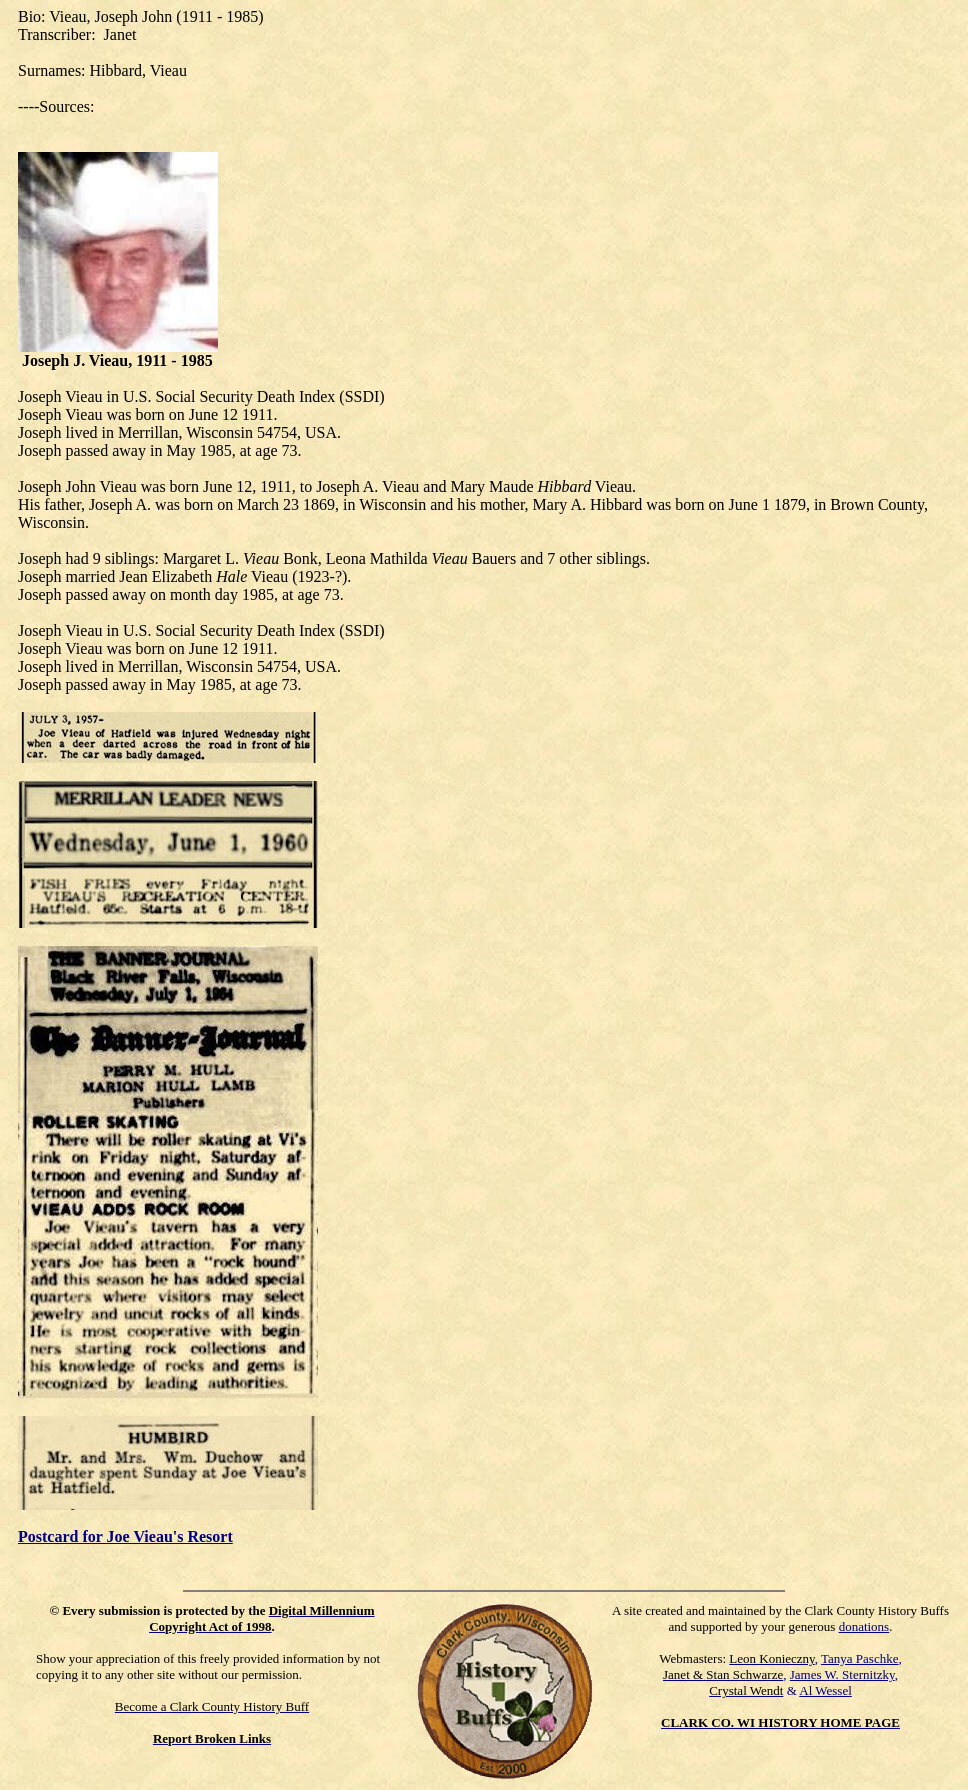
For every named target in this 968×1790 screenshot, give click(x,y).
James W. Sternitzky (842, 1674)
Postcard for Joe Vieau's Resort (125, 1536)
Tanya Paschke (859, 1658)
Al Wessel (825, 1690)
